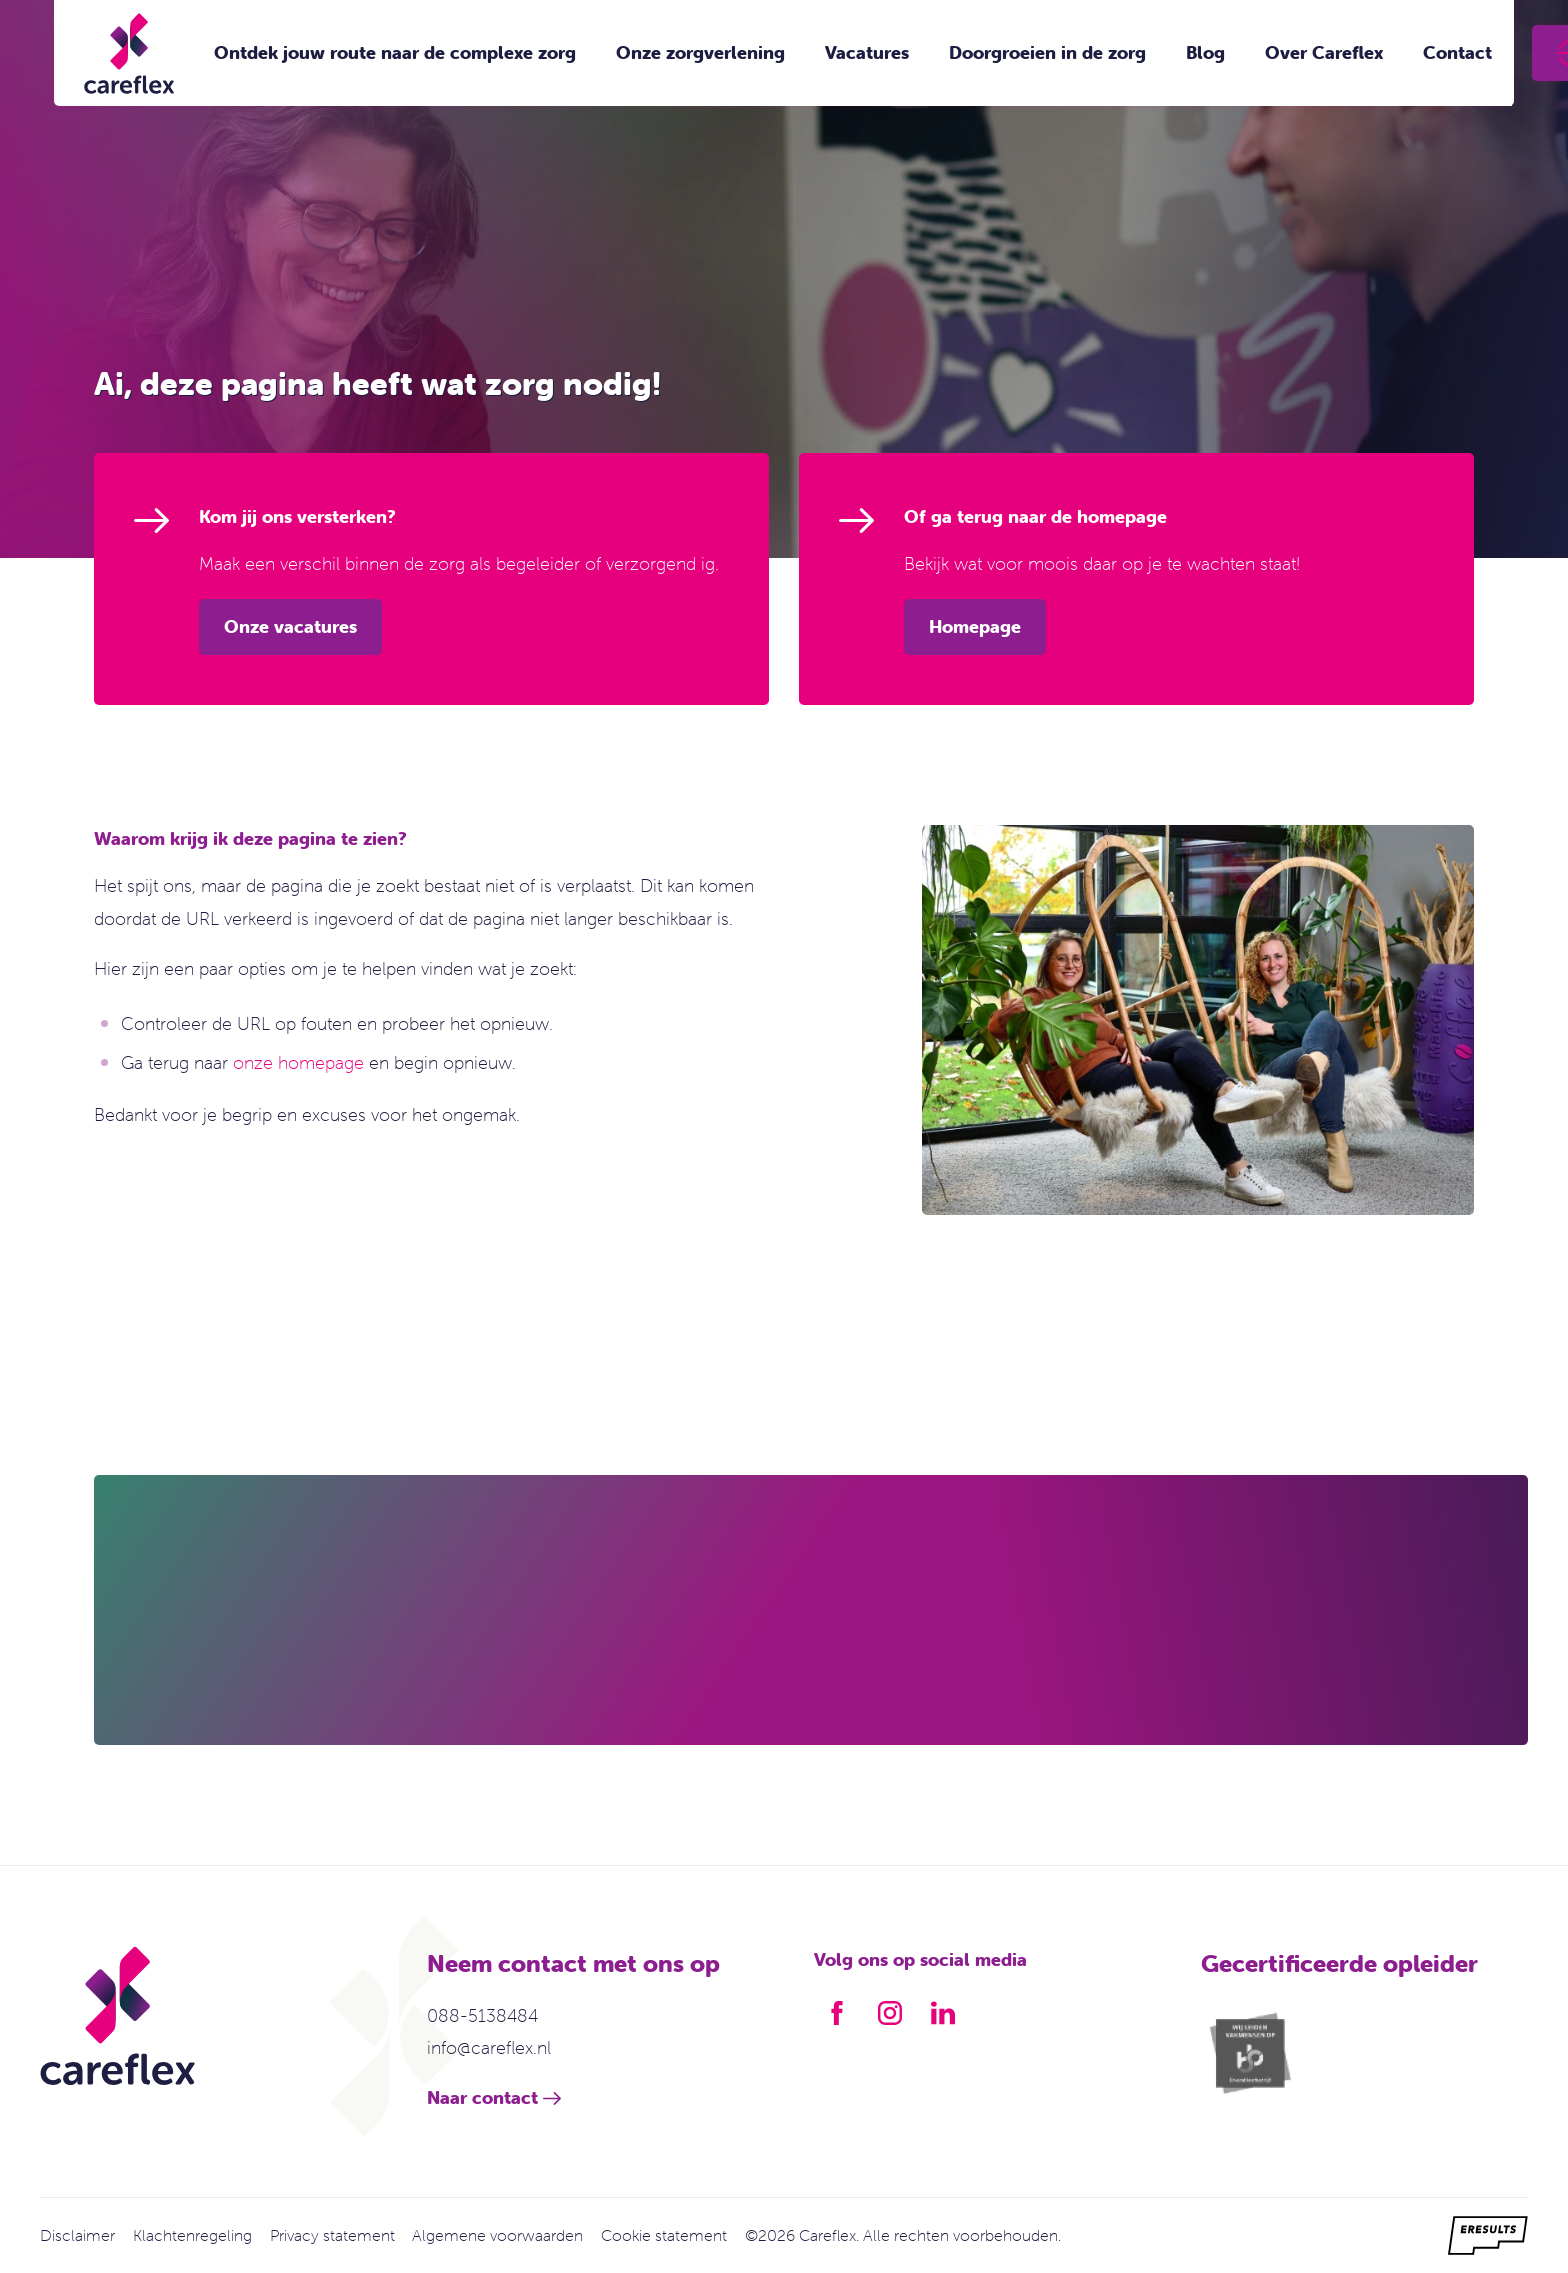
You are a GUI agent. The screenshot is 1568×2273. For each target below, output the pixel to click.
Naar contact (482, 2097)
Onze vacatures (290, 626)
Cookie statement (664, 2235)
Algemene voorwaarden (497, 2235)
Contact (1457, 52)
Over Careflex (1324, 52)
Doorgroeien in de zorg (1047, 52)
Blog (1205, 52)
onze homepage (298, 1062)
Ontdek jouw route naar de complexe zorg (395, 52)
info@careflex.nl (489, 2047)
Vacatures (867, 52)
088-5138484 (482, 2015)
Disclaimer (77, 2235)
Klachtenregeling (192, 2235)
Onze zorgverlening (700, 52)
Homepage (975, 626)
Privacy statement (332, 2235)
